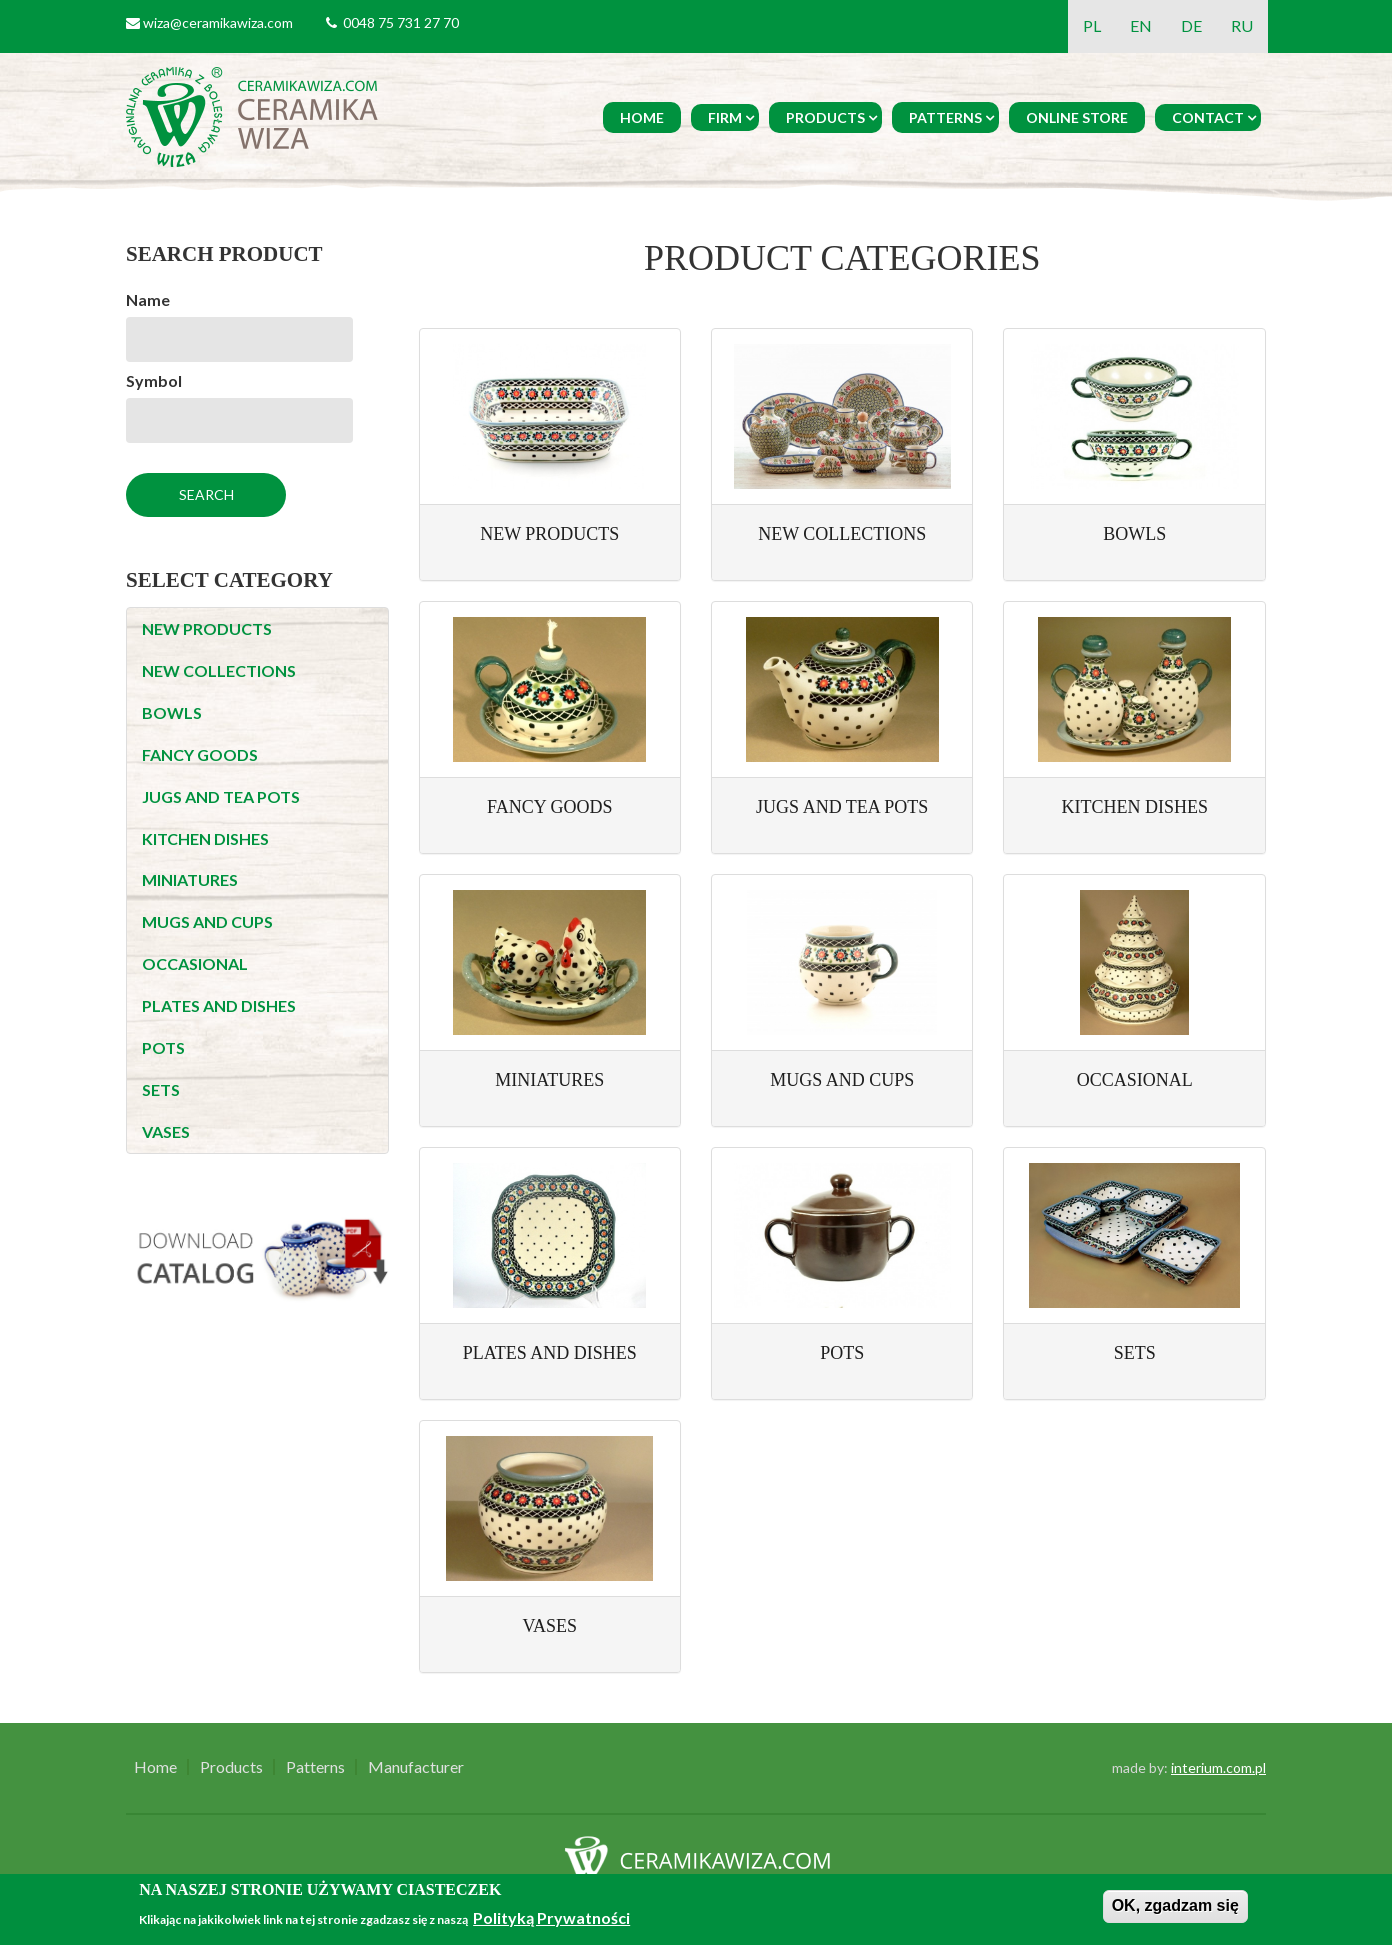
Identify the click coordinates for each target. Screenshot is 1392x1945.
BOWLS (172, 712)
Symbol (154, 380)
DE (1191, 25)
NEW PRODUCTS (207, 628)
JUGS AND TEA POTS (221, 796)
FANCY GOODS (200, 754)
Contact (1208, 117)
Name (148, 299)
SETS (161, 1089)
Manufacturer (416, 1767)
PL (1092, 25)
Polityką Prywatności (551, 1917)
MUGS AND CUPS (207, 921)
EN (1141, 25)
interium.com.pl (1218, 1767)
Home (642, 117)
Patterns (945, 117)
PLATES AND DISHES (219, 1005)
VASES (166, 1131)
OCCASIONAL (195, 963)
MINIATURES (190, 879)
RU (1242, 25)
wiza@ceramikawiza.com (218, 22)
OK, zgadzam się (1175, 1905)
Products (825, 117)
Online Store (1077, 117)
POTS (163, 1047)
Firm (725, 117)
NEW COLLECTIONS (219, 670)
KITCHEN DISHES (205, 838)
